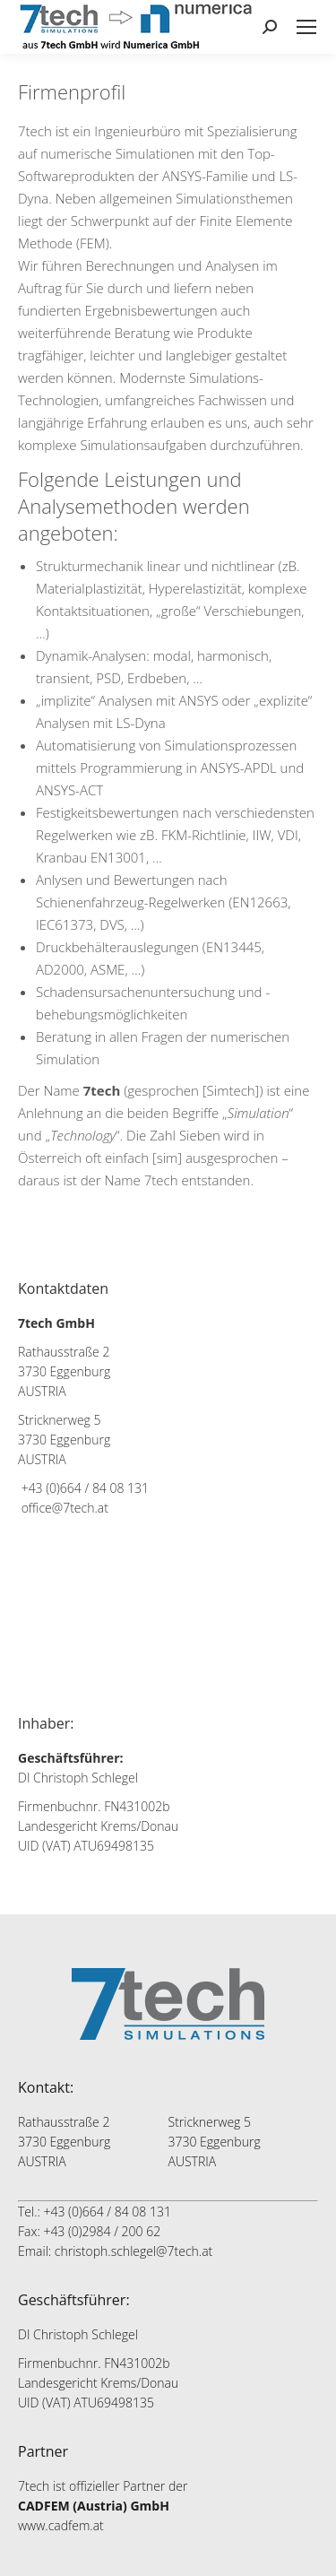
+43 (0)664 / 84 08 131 (85, 1487)
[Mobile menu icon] (306, 27)
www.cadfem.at (61, 2525)
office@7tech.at (65, 1507)
